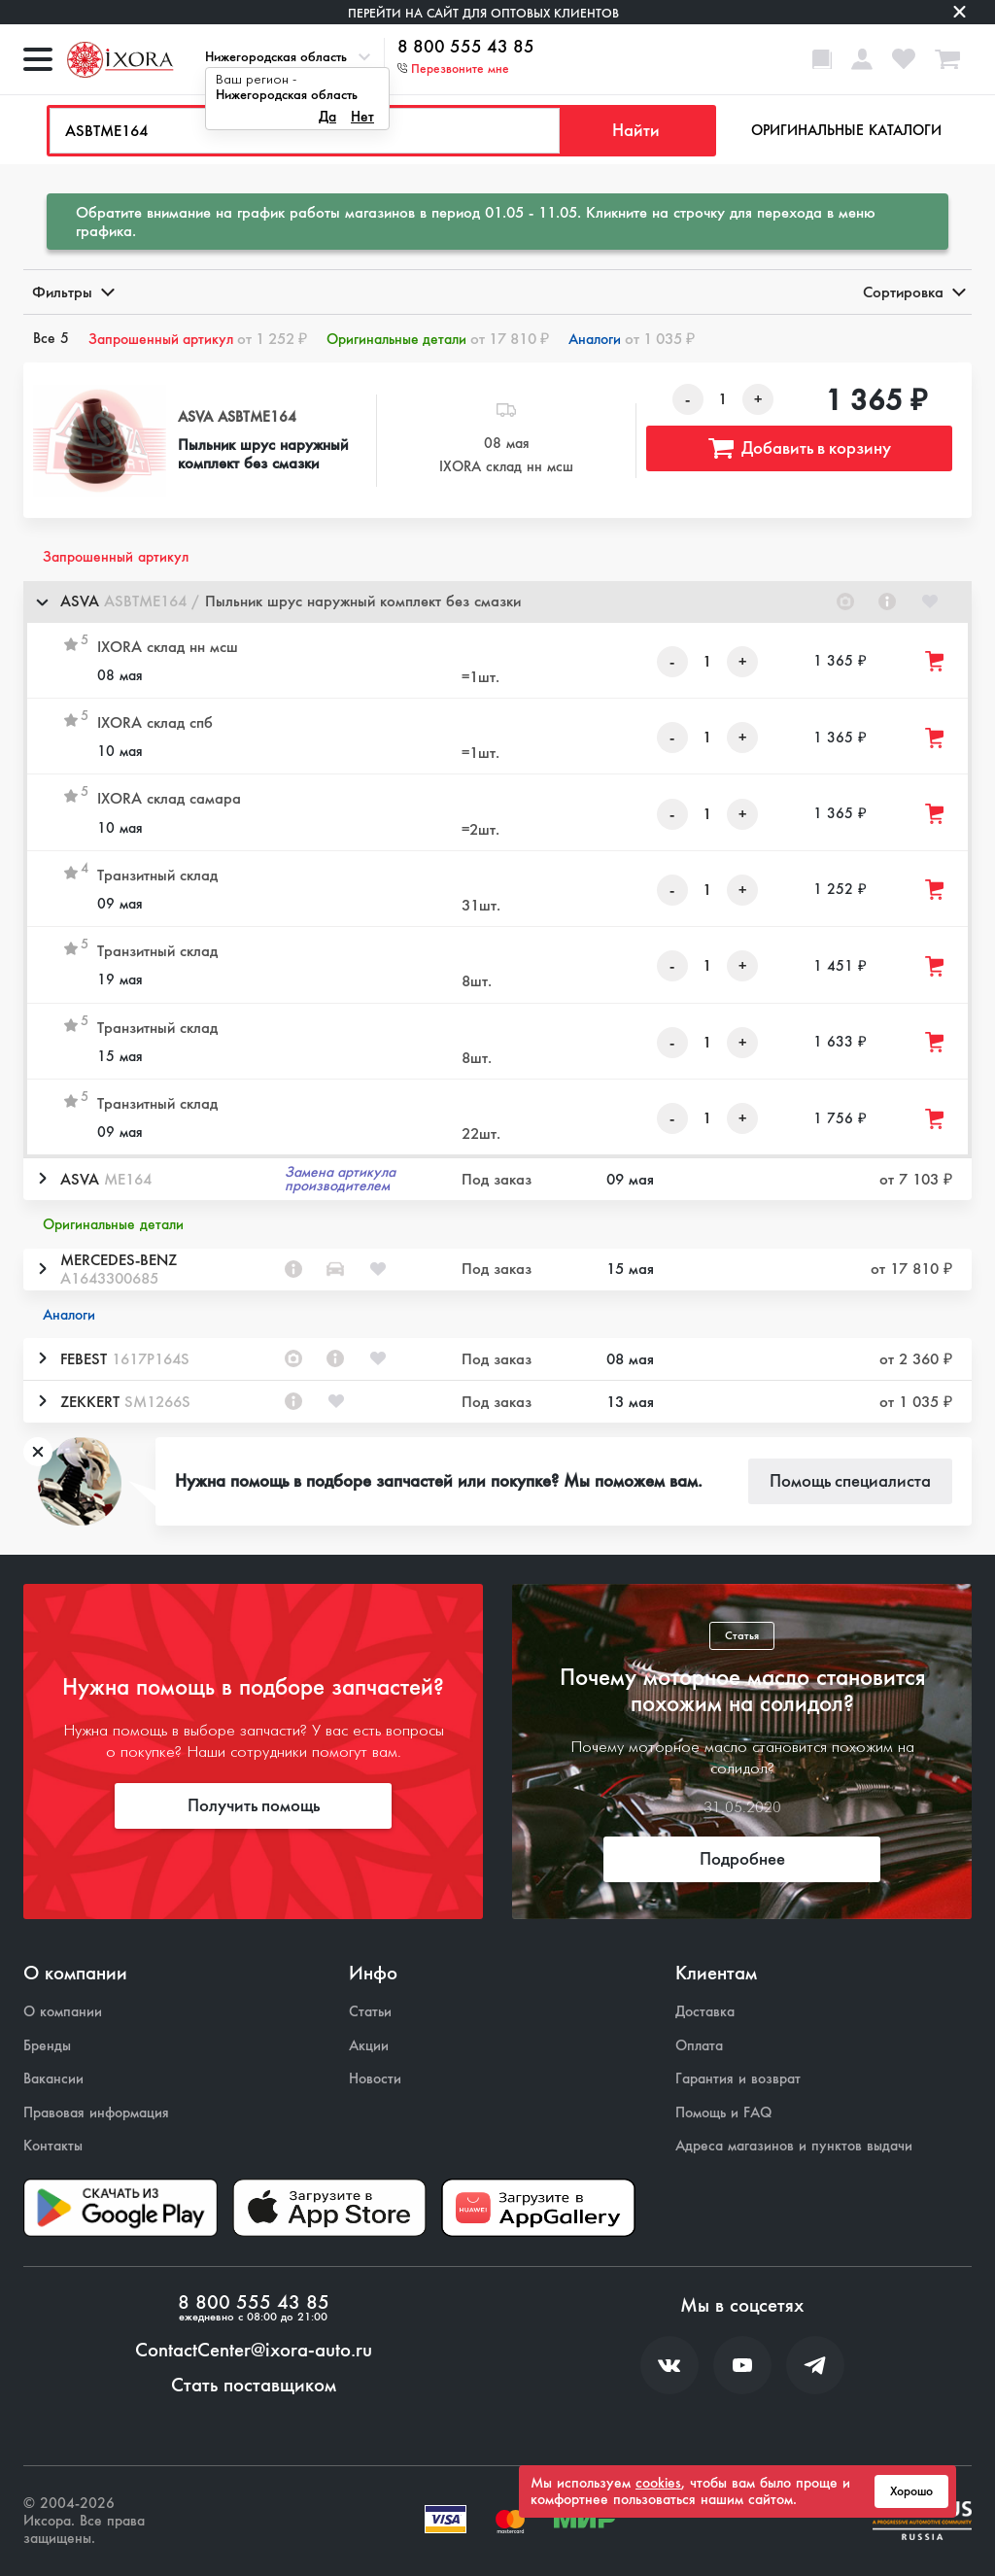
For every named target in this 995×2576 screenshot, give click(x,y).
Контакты (53, 2146)
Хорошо (911, 2491)
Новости (375, 2079)
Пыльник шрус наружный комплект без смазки (263, 453)
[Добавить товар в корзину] (935, 661)
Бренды (47, 2046)
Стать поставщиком (253, 2385)
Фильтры (72, 292)
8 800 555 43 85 (465, 47)
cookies (658, 2482)
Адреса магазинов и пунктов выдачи (793, 2146)
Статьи (370, 2012)
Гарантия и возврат (738, 2079)
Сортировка (913, 292)
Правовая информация (96, 2113)
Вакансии (53, 2079)
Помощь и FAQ (723, 2113)
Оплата (699, 2046)
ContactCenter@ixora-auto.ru (253, 2350)
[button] (497, 602)
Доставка (705, 2012)
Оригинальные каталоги (846, 130)
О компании (62, 2012)
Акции (369, 2046)
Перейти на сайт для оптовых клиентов (483, 13)
